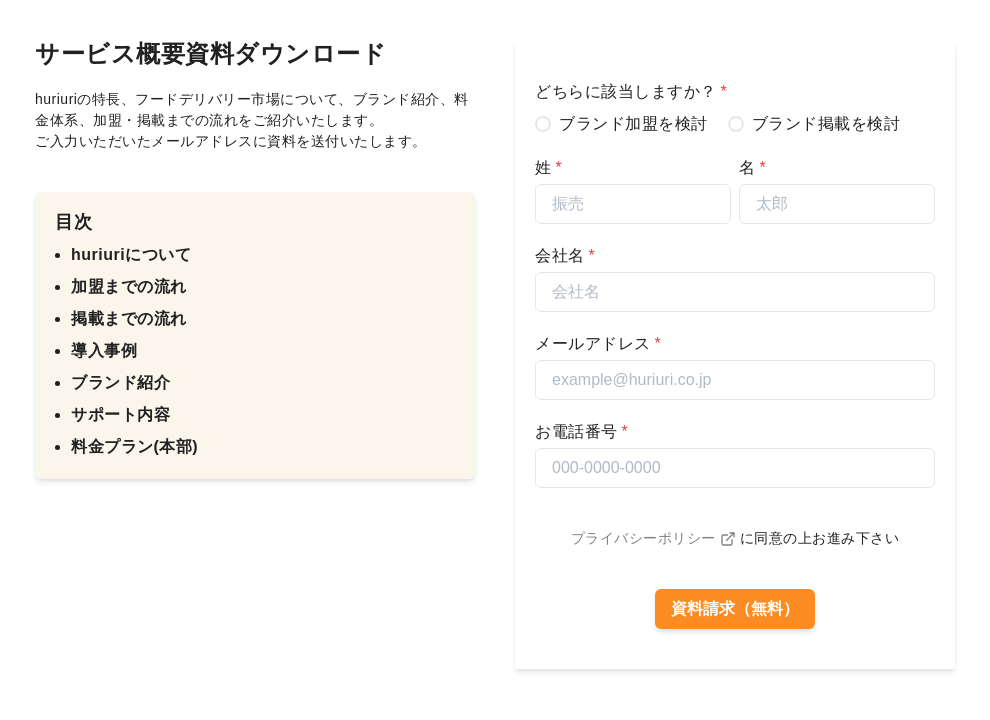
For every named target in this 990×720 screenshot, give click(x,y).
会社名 (565, 255)
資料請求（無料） (735, 608)
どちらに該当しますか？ (631, 92)
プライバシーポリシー (653, 538)
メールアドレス (598, 343)
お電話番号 (581, 431)
